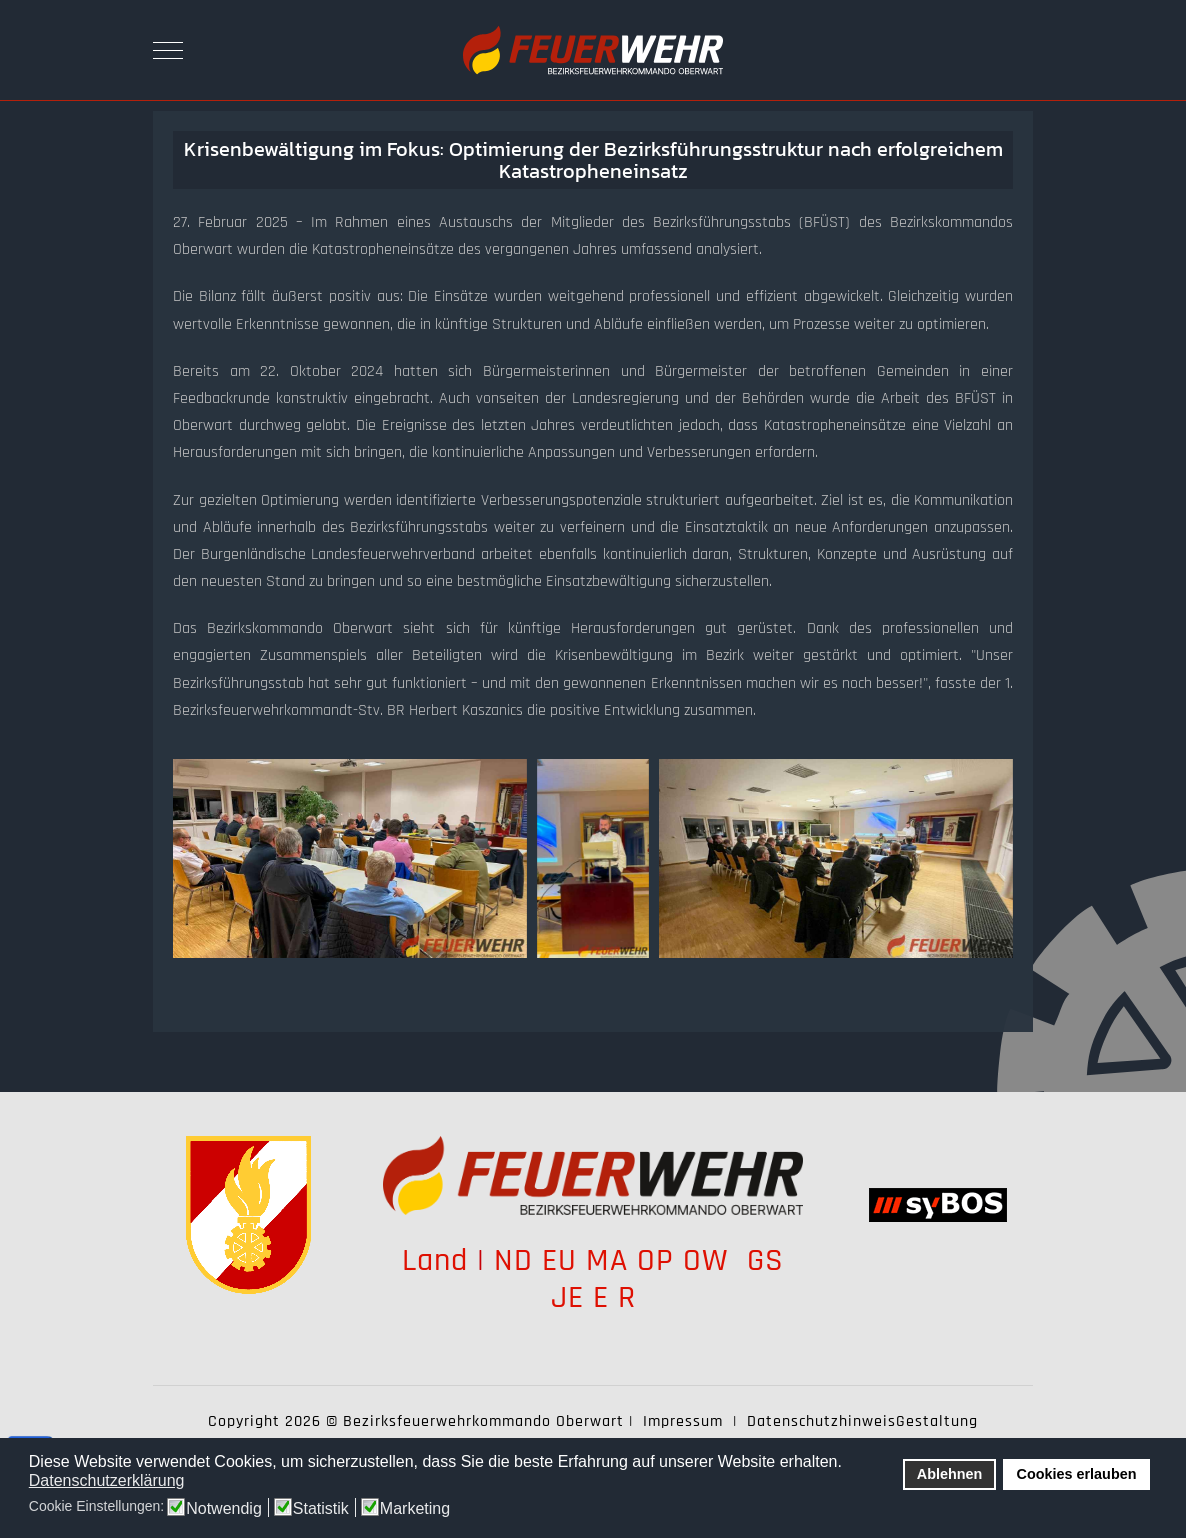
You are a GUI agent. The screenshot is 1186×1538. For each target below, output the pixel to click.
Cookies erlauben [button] (1077, 1474)
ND (513, 1260)
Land (435, 1260)
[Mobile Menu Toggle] (168, 50)
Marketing (415, 1509)
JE (567, 1297)
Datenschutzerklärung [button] (107, 1480)
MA (607, 1260)
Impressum (683, 1421)
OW (710, 1260)
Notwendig (224, 1509)
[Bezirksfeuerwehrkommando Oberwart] (593, 50)
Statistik (321, 1509)
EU (559, 1260)
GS (765, 1260)
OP (655, 1260)
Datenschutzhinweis (821, 1421)
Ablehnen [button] (950, 1474)
